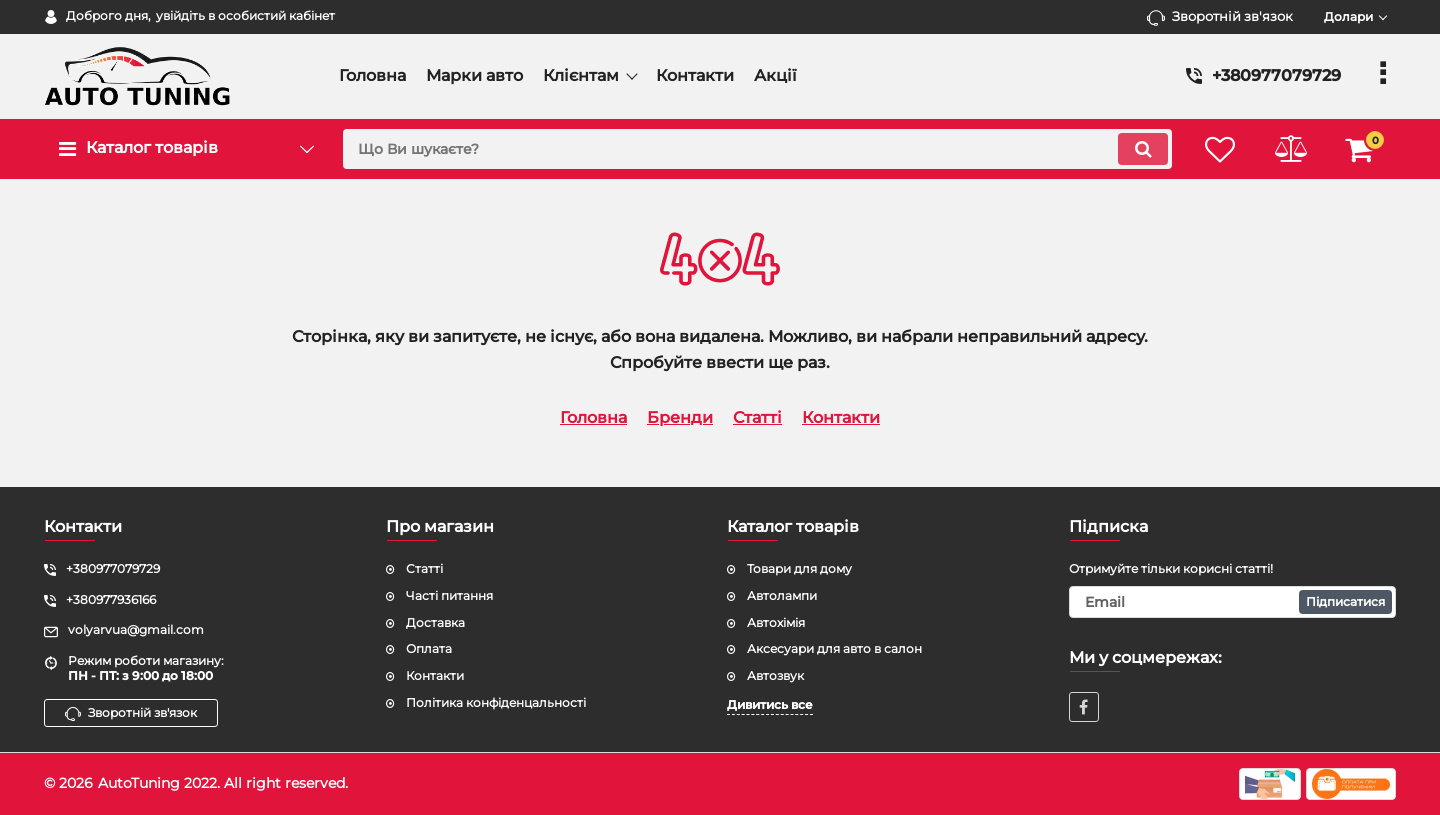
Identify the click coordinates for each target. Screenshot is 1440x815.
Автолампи (782, 595)
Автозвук (775, 675)
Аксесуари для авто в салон (834, 648)
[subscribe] (1233, 602)
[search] (757, 149)
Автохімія (776, 622)
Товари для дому (799, 568)
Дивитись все (770, 704)
